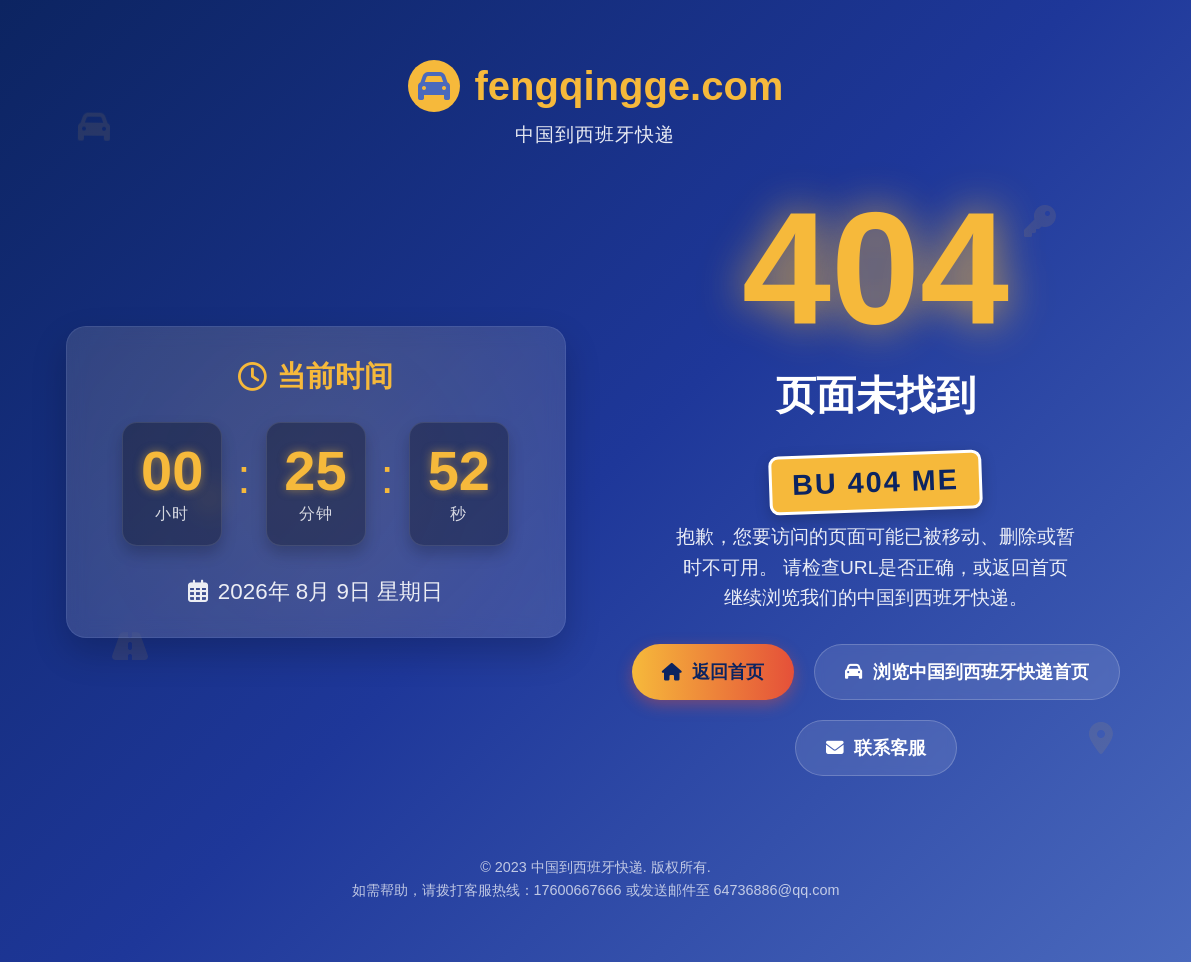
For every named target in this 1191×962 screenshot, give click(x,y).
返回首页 (713, 672)
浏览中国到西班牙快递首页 (967, 672)
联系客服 (876, 748)
